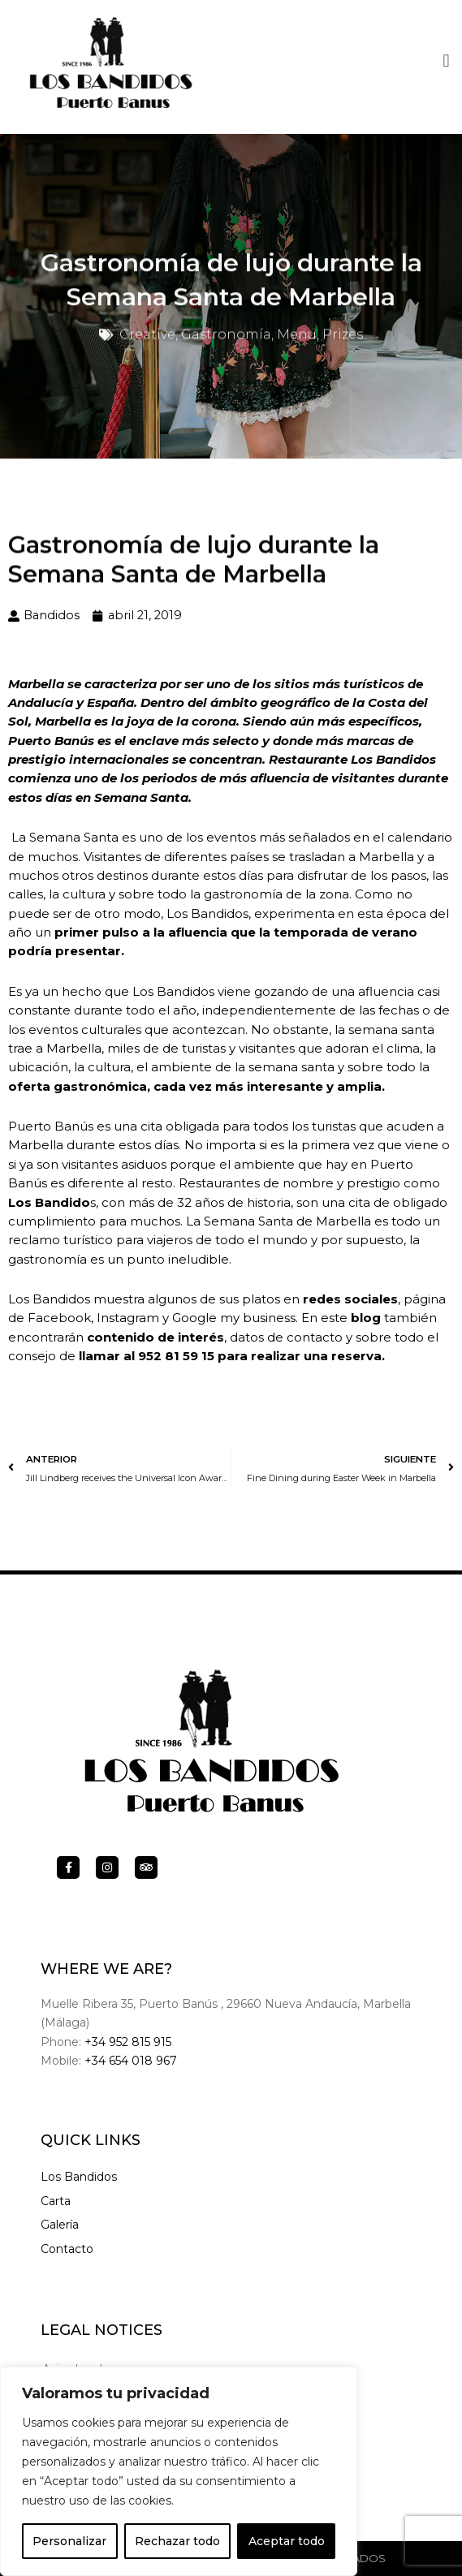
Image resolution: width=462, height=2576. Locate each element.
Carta (56, 2201)
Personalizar (69, 2541)
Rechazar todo (177, 2541)
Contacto (67, 2249)
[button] (446, 58)
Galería (60, 2224)
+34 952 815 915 (127, 2042)
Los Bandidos (79, 2176)
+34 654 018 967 (130, 2060)
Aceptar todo (286, 2541)
